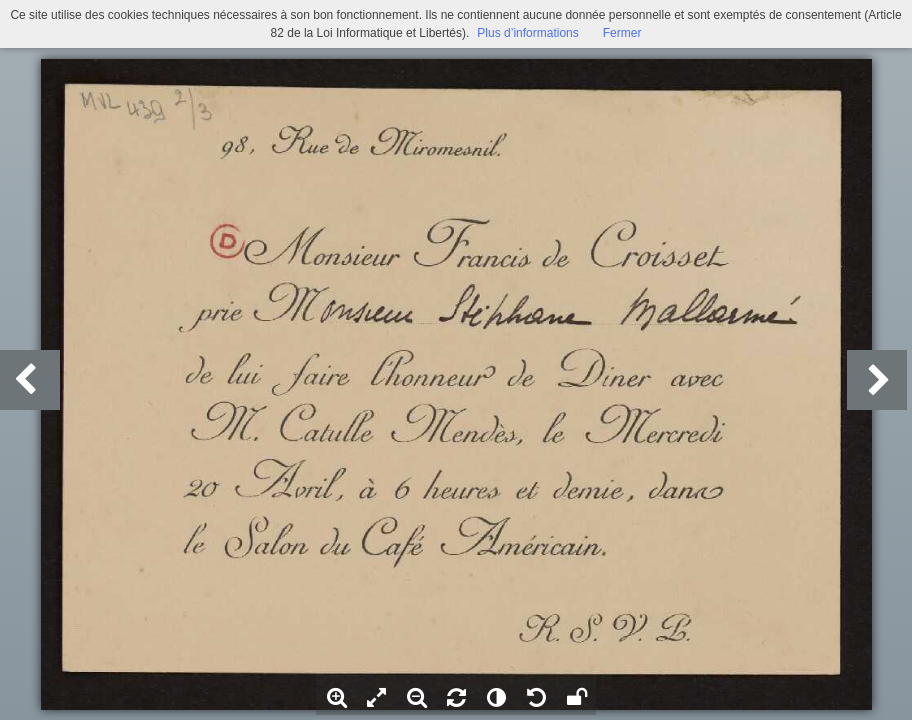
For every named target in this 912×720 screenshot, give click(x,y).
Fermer (622, 33)
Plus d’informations (527, 33)
